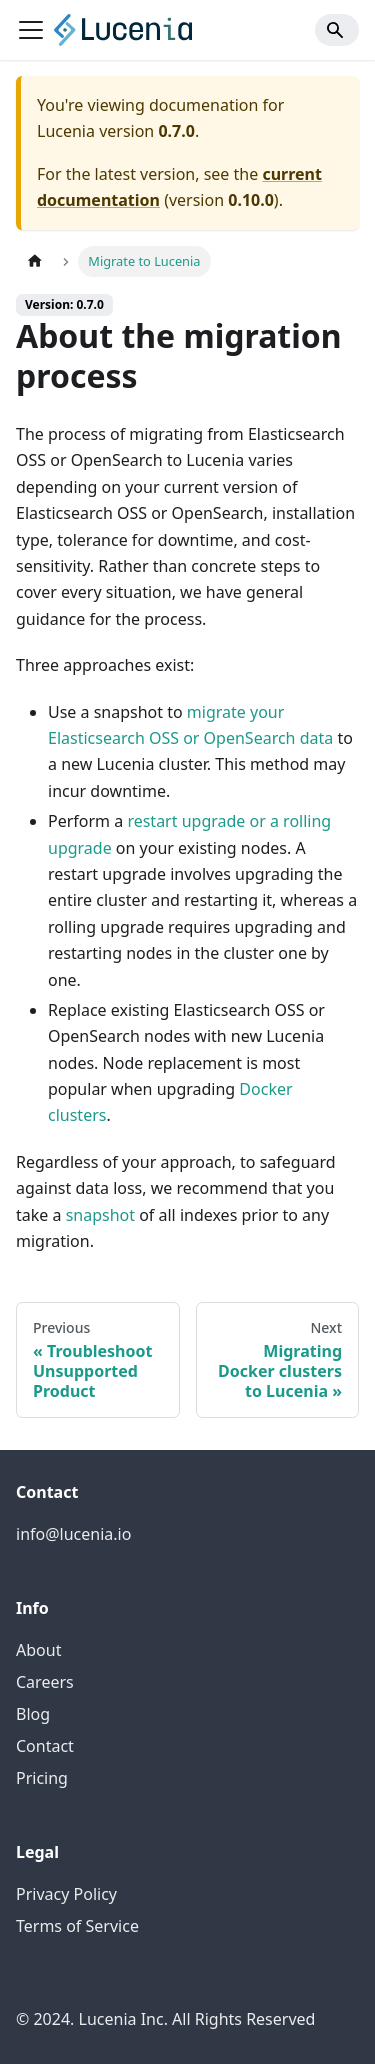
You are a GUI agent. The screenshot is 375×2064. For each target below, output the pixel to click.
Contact (45, 1746)
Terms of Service (77, 1926)
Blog (33, 1714)
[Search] (337, 30)
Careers (45, 1682)
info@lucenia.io (73, 1534)
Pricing (42, 1778)
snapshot (100, 1215)
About (38, 1650)
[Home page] (35, 261)
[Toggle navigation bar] (31, 30)
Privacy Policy (66, 1894)
